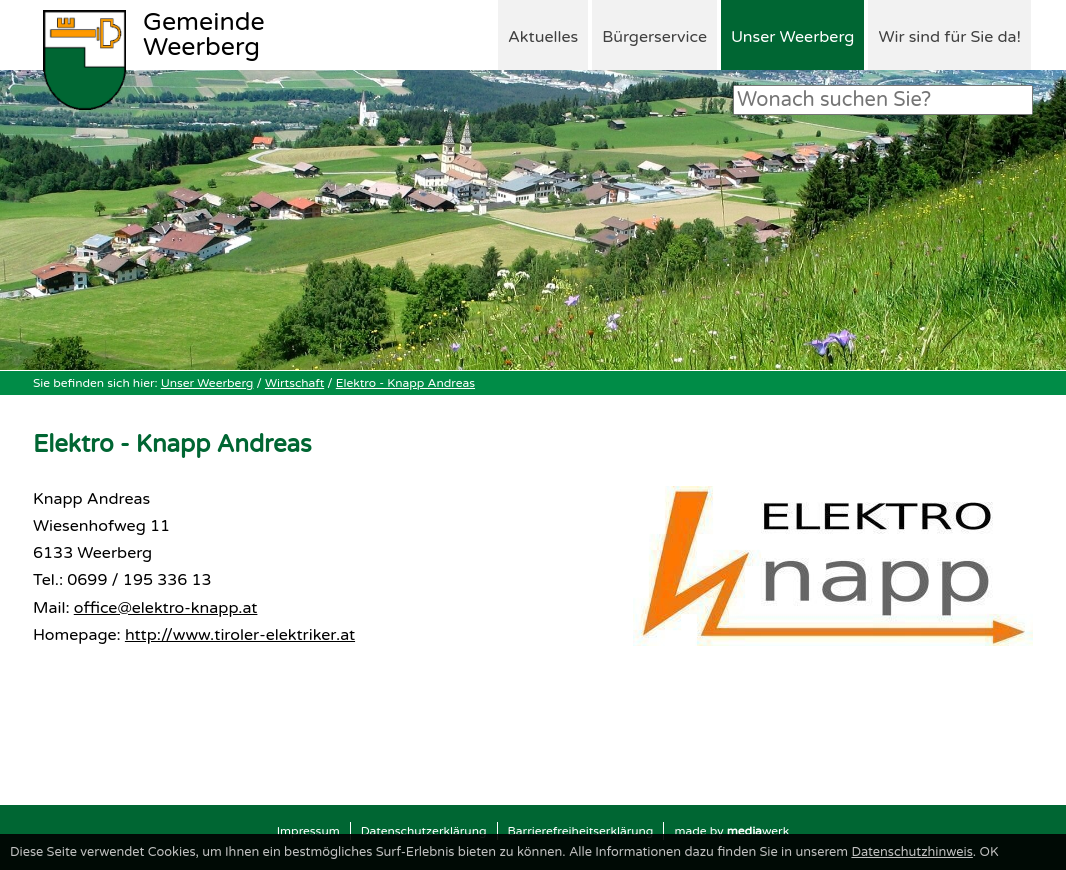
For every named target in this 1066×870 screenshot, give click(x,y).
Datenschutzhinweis (911, 852)
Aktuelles (543, 37)
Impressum (308, 831)
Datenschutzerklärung (424, 831)
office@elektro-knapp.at (166, 608)
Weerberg (204, 36)
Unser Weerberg (792, 37)
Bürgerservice (654, 37)
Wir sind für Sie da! (949, 37)
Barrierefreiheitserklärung (581, 831)
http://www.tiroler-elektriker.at (240, 635)
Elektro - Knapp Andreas (405, 383)
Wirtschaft (294, 383)
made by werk (731, 831)
